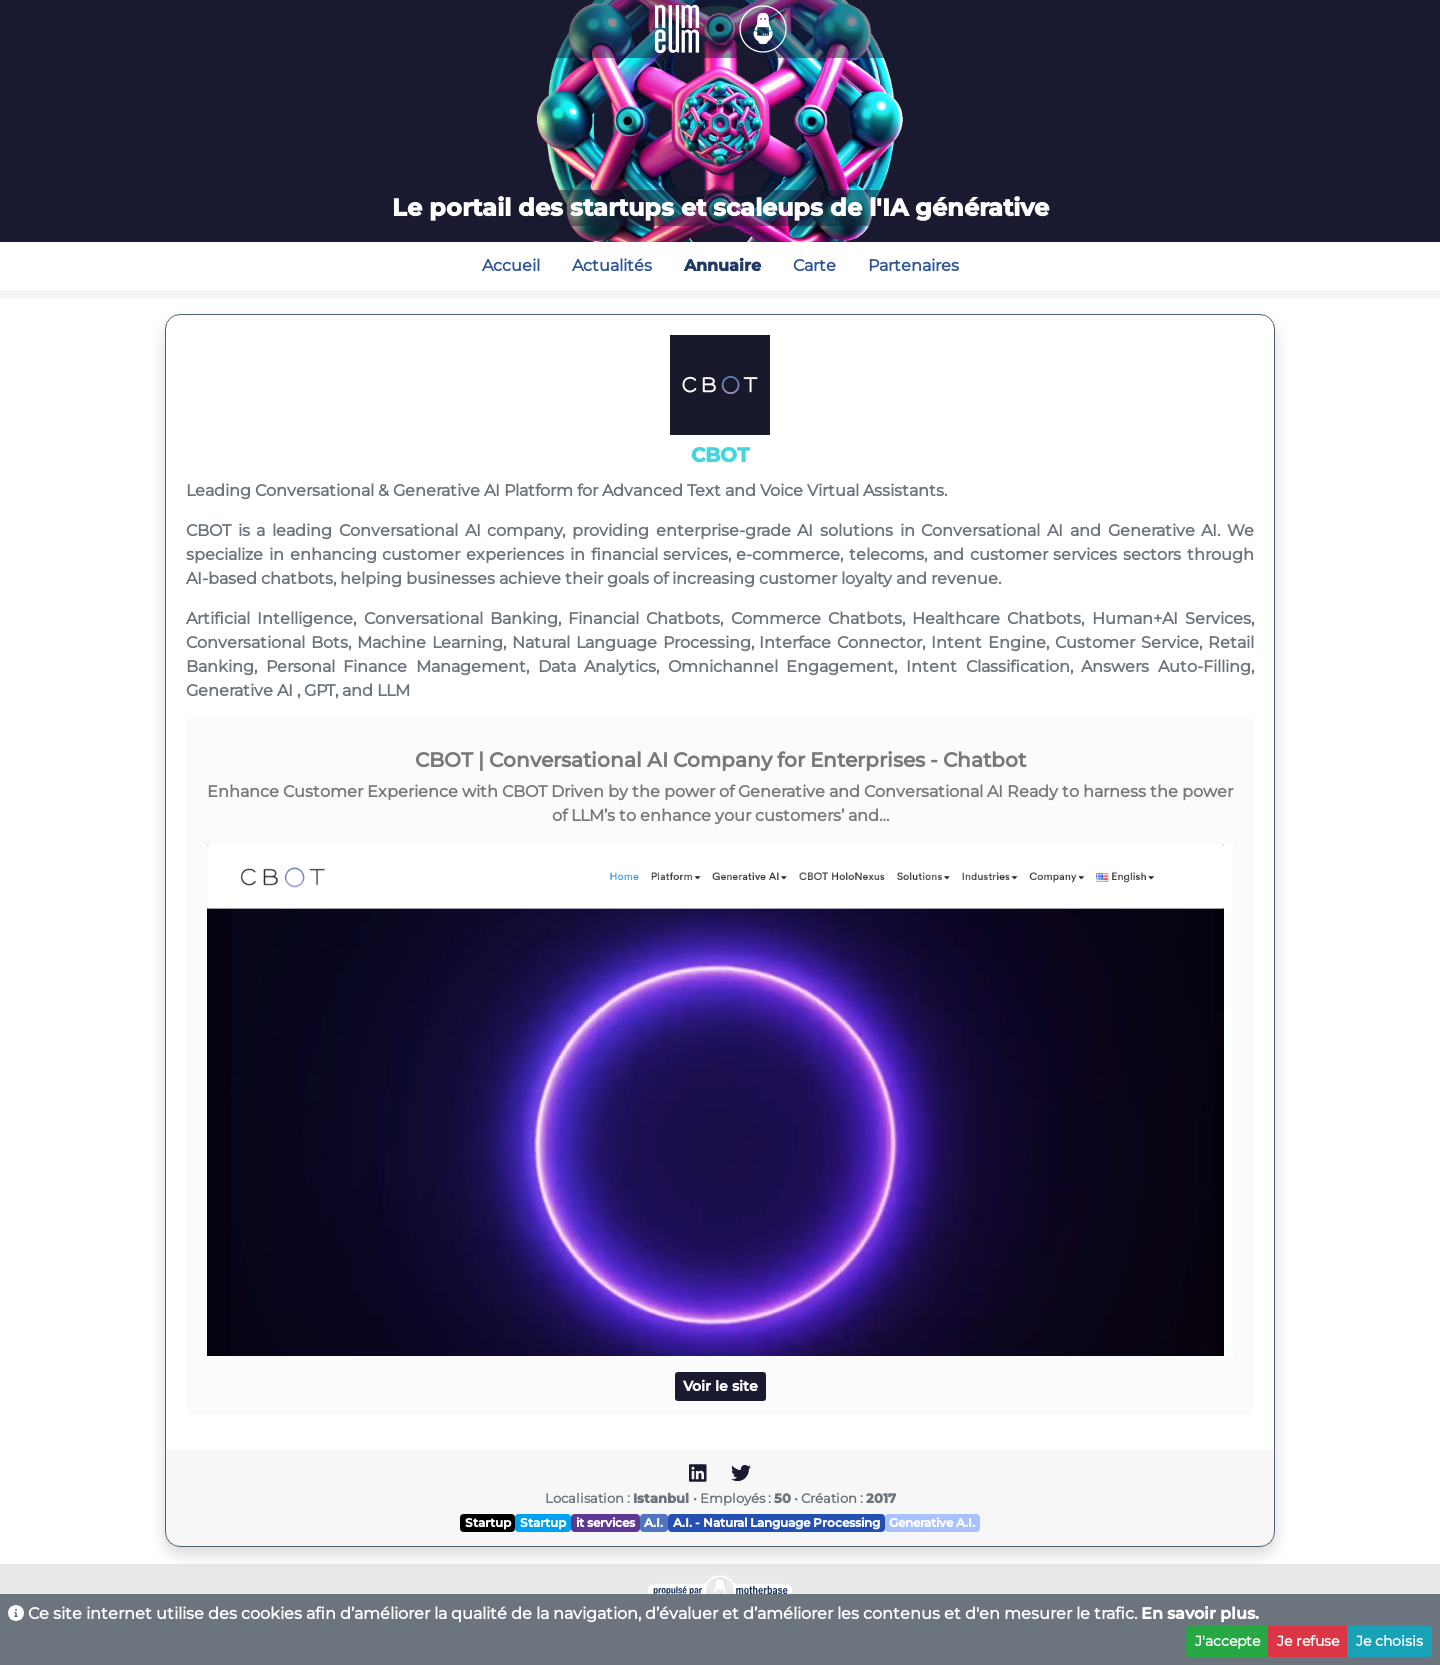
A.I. (653, 1522)
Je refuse (1308, 1641)
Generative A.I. (932, 1522)
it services (605, 1522)
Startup (488, 1522)
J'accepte (1227, 1641)
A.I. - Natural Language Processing (776, 1522)
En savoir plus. (1200, 1613)
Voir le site (720, 1386)
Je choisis (1389, 1641)
